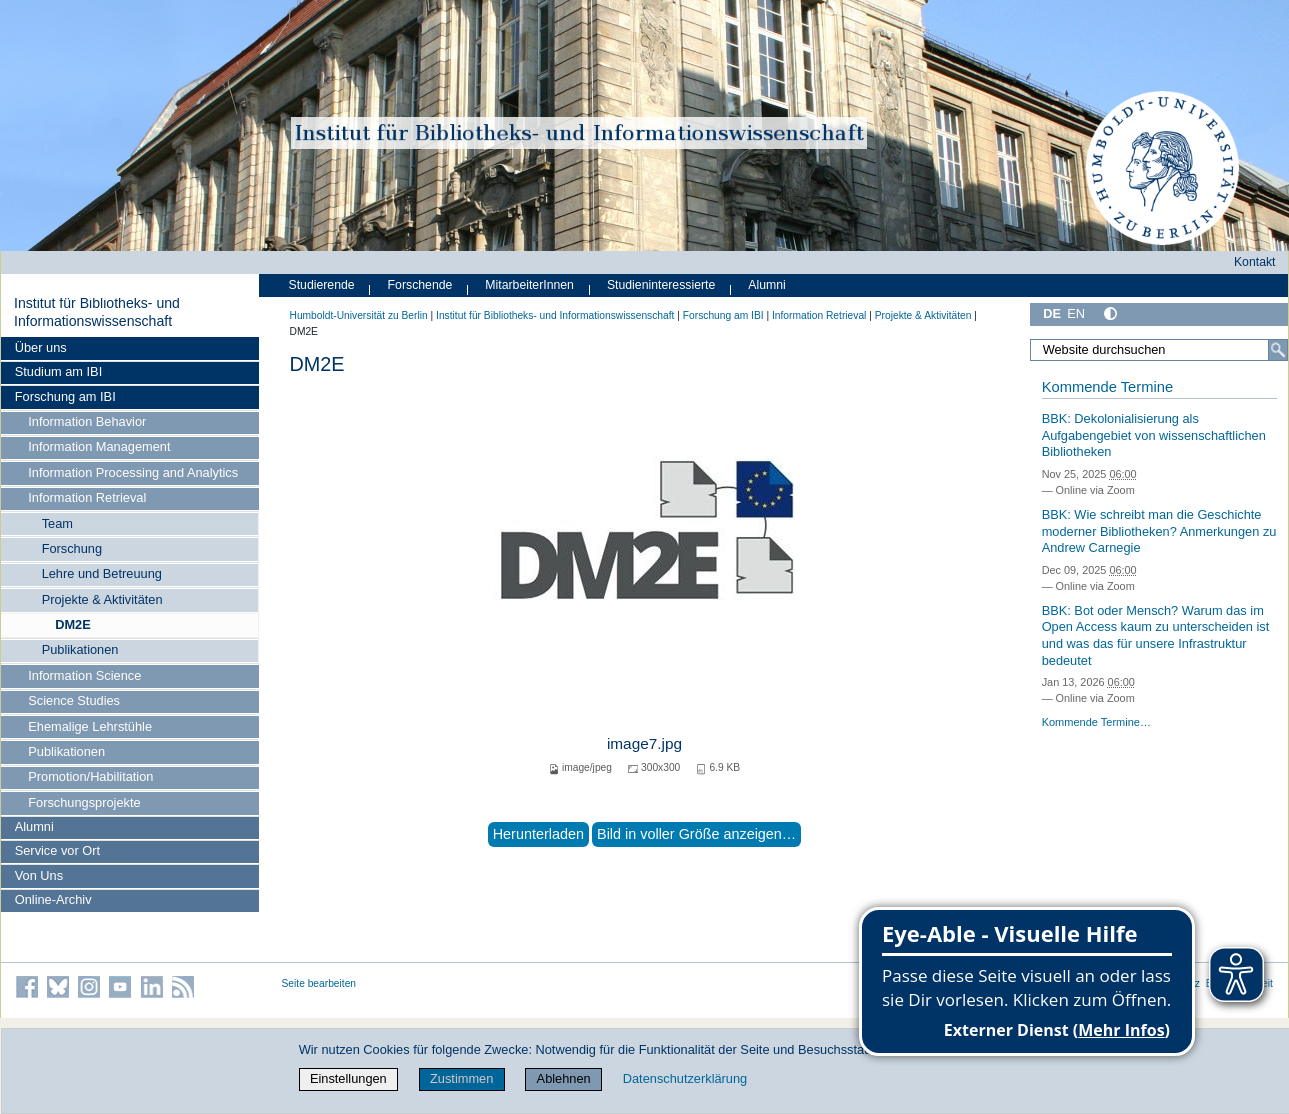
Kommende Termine (1107, 387)
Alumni (34, 826)
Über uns (41, 347)
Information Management (99, 446)
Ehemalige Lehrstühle (90, 726)
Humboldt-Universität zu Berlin (359, 315)
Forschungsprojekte (84, 802)
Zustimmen (461, 1078)
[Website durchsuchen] (1158, 350)
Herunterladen (538, 834)
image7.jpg (644, 743)
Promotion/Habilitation (90, 776)
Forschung (72, 548)
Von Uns (39, 875)
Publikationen (80, 649)
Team (57, 523)
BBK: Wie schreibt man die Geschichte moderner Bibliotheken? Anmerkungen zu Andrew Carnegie (1159, 531)
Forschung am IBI (65, 396)
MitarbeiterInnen (529, 285)
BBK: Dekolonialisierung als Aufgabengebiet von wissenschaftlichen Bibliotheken (1154, 435)
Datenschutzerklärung (685, 1078)
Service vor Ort (57, 850)
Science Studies (74, 700)
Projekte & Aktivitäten (102, 599)
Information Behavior (87, 421)
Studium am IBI (58, 371)
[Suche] (1278, 350)
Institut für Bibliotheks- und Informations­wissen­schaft (97, 312)
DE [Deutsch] (1052, 313)
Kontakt (1255, 262)
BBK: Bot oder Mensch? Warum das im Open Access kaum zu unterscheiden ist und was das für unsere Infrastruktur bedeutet (1156, 635)
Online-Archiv (53, 899)
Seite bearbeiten (319, 983)
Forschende (420, 285)
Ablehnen (564, 1078)
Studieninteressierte (661, 285)
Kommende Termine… (1096, 722)
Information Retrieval (87, 497)
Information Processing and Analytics (133, 472)
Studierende (322, 285)
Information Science (84, 675)
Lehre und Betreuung (102, 573)
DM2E (73, 624)
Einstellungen (348, 1078)
